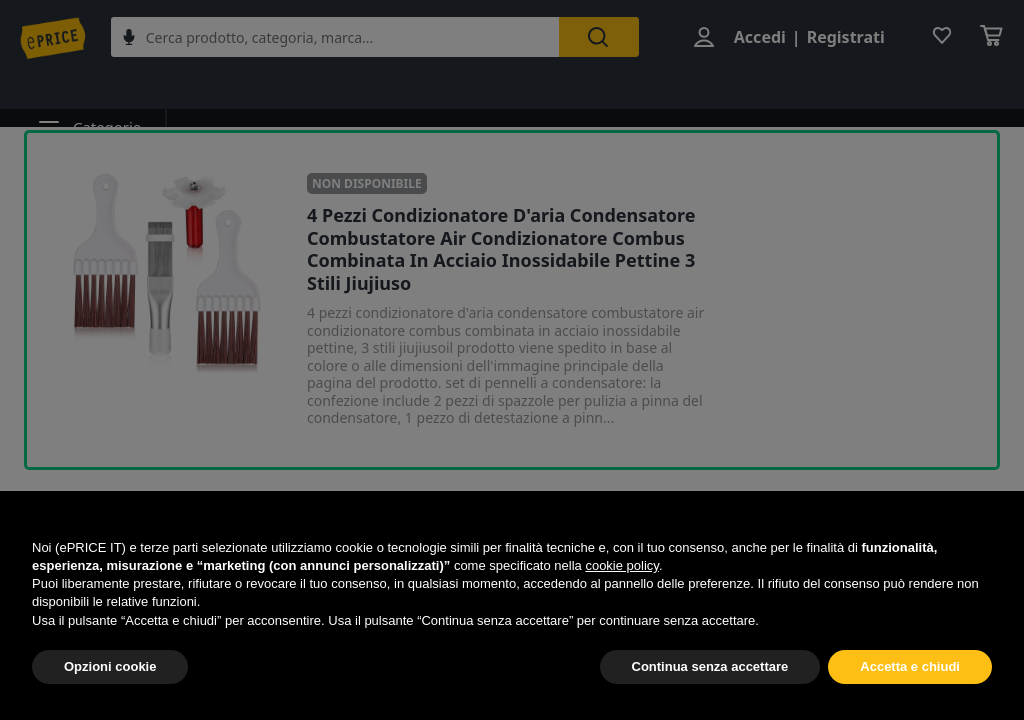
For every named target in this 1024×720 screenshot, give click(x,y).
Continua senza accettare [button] (710, 666)
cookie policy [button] (621, 565)
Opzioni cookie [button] (110, 666)
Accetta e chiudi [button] (910, 666)
